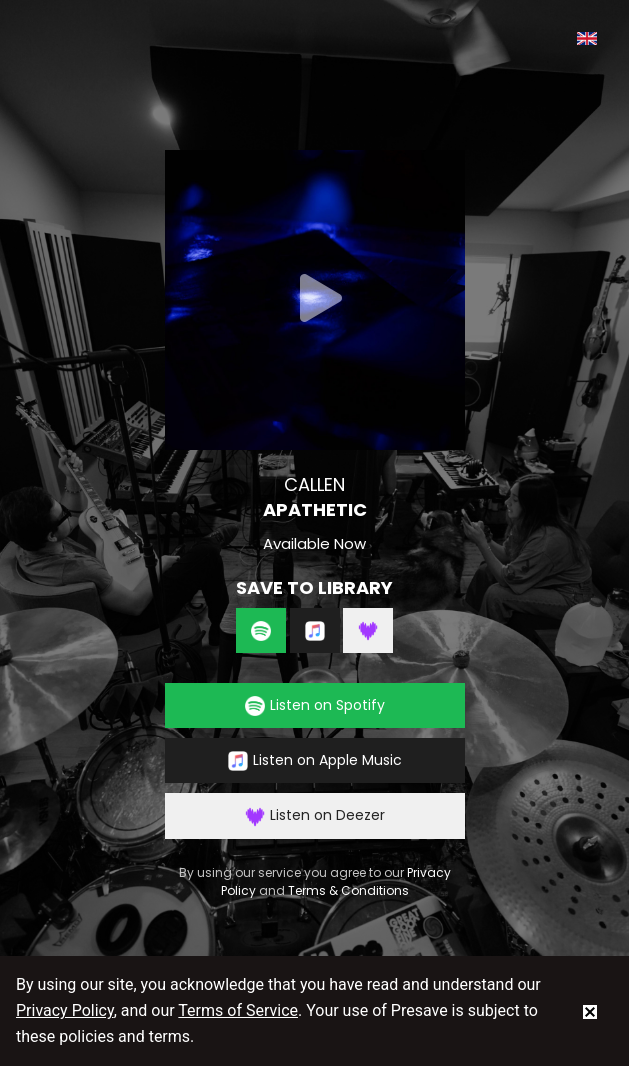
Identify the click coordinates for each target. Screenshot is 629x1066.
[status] (590, 1011)
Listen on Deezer (315, 815)
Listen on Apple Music (315, 760)
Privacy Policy (65, 1010)
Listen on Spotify (315, 705)
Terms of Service (238, 1010)
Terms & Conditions (348, 890)
